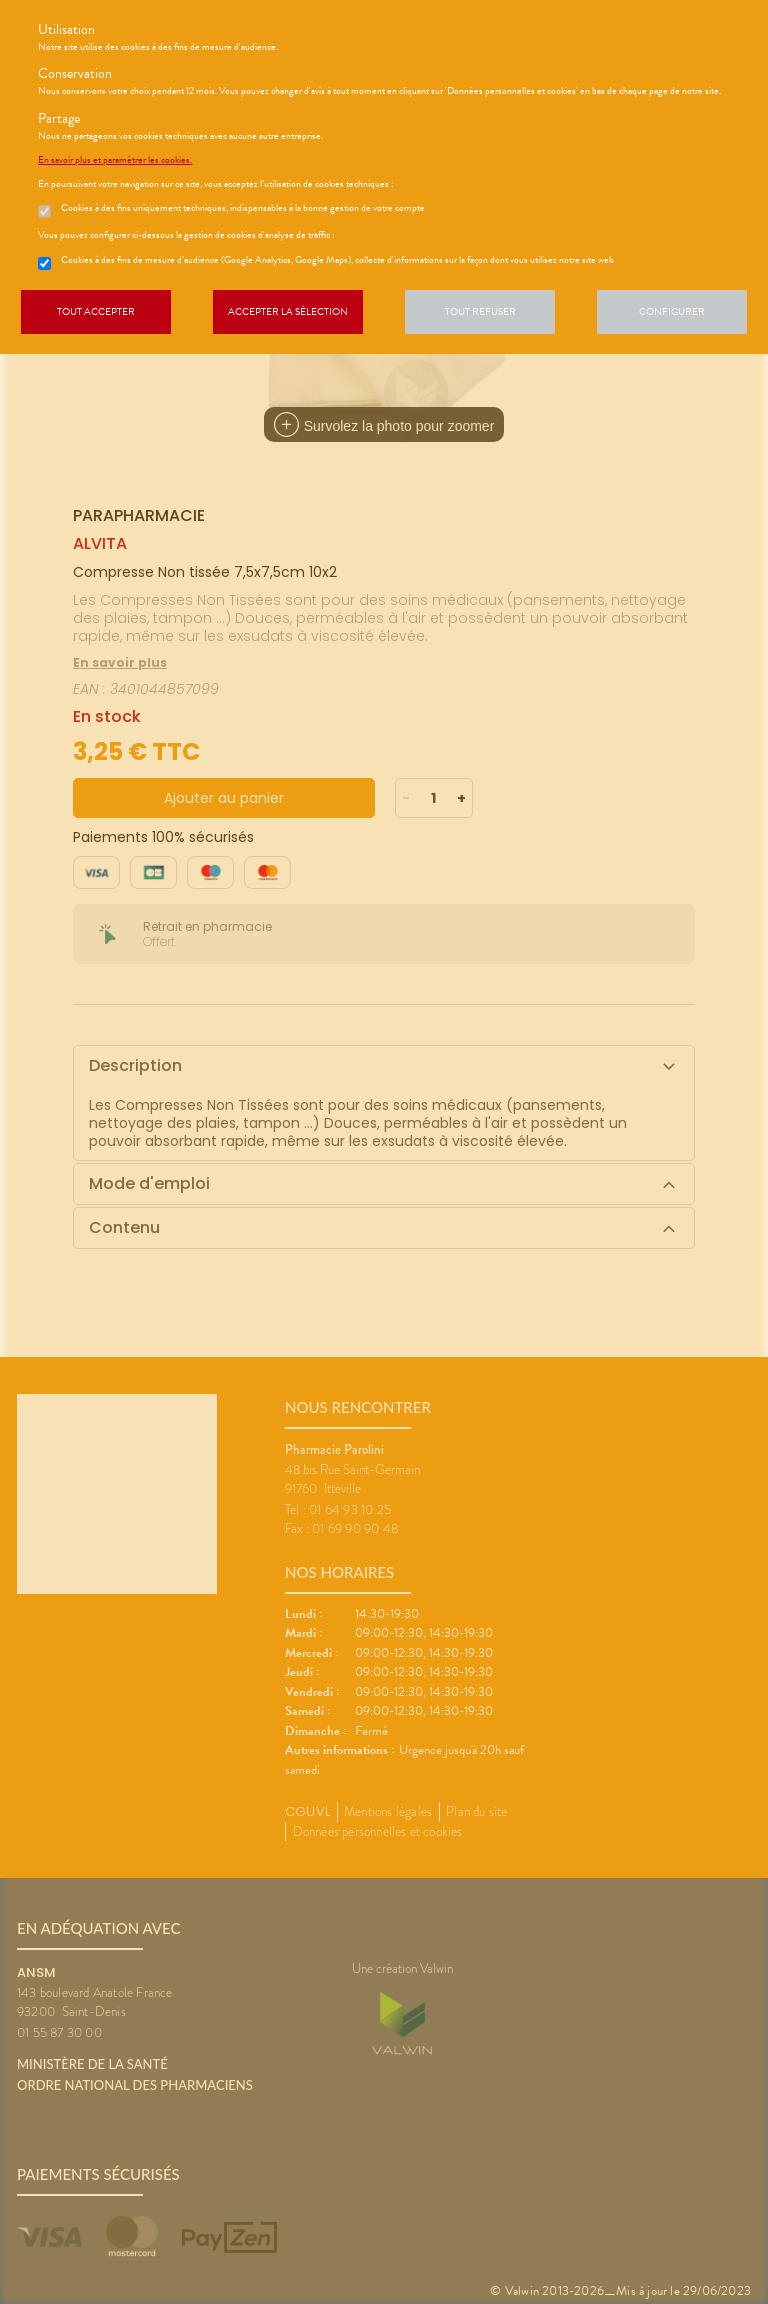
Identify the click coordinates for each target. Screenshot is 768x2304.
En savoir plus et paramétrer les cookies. (115, 160)
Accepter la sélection (288, 311)
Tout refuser (480, 311)
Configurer (672, 311)
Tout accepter (96, 311)
